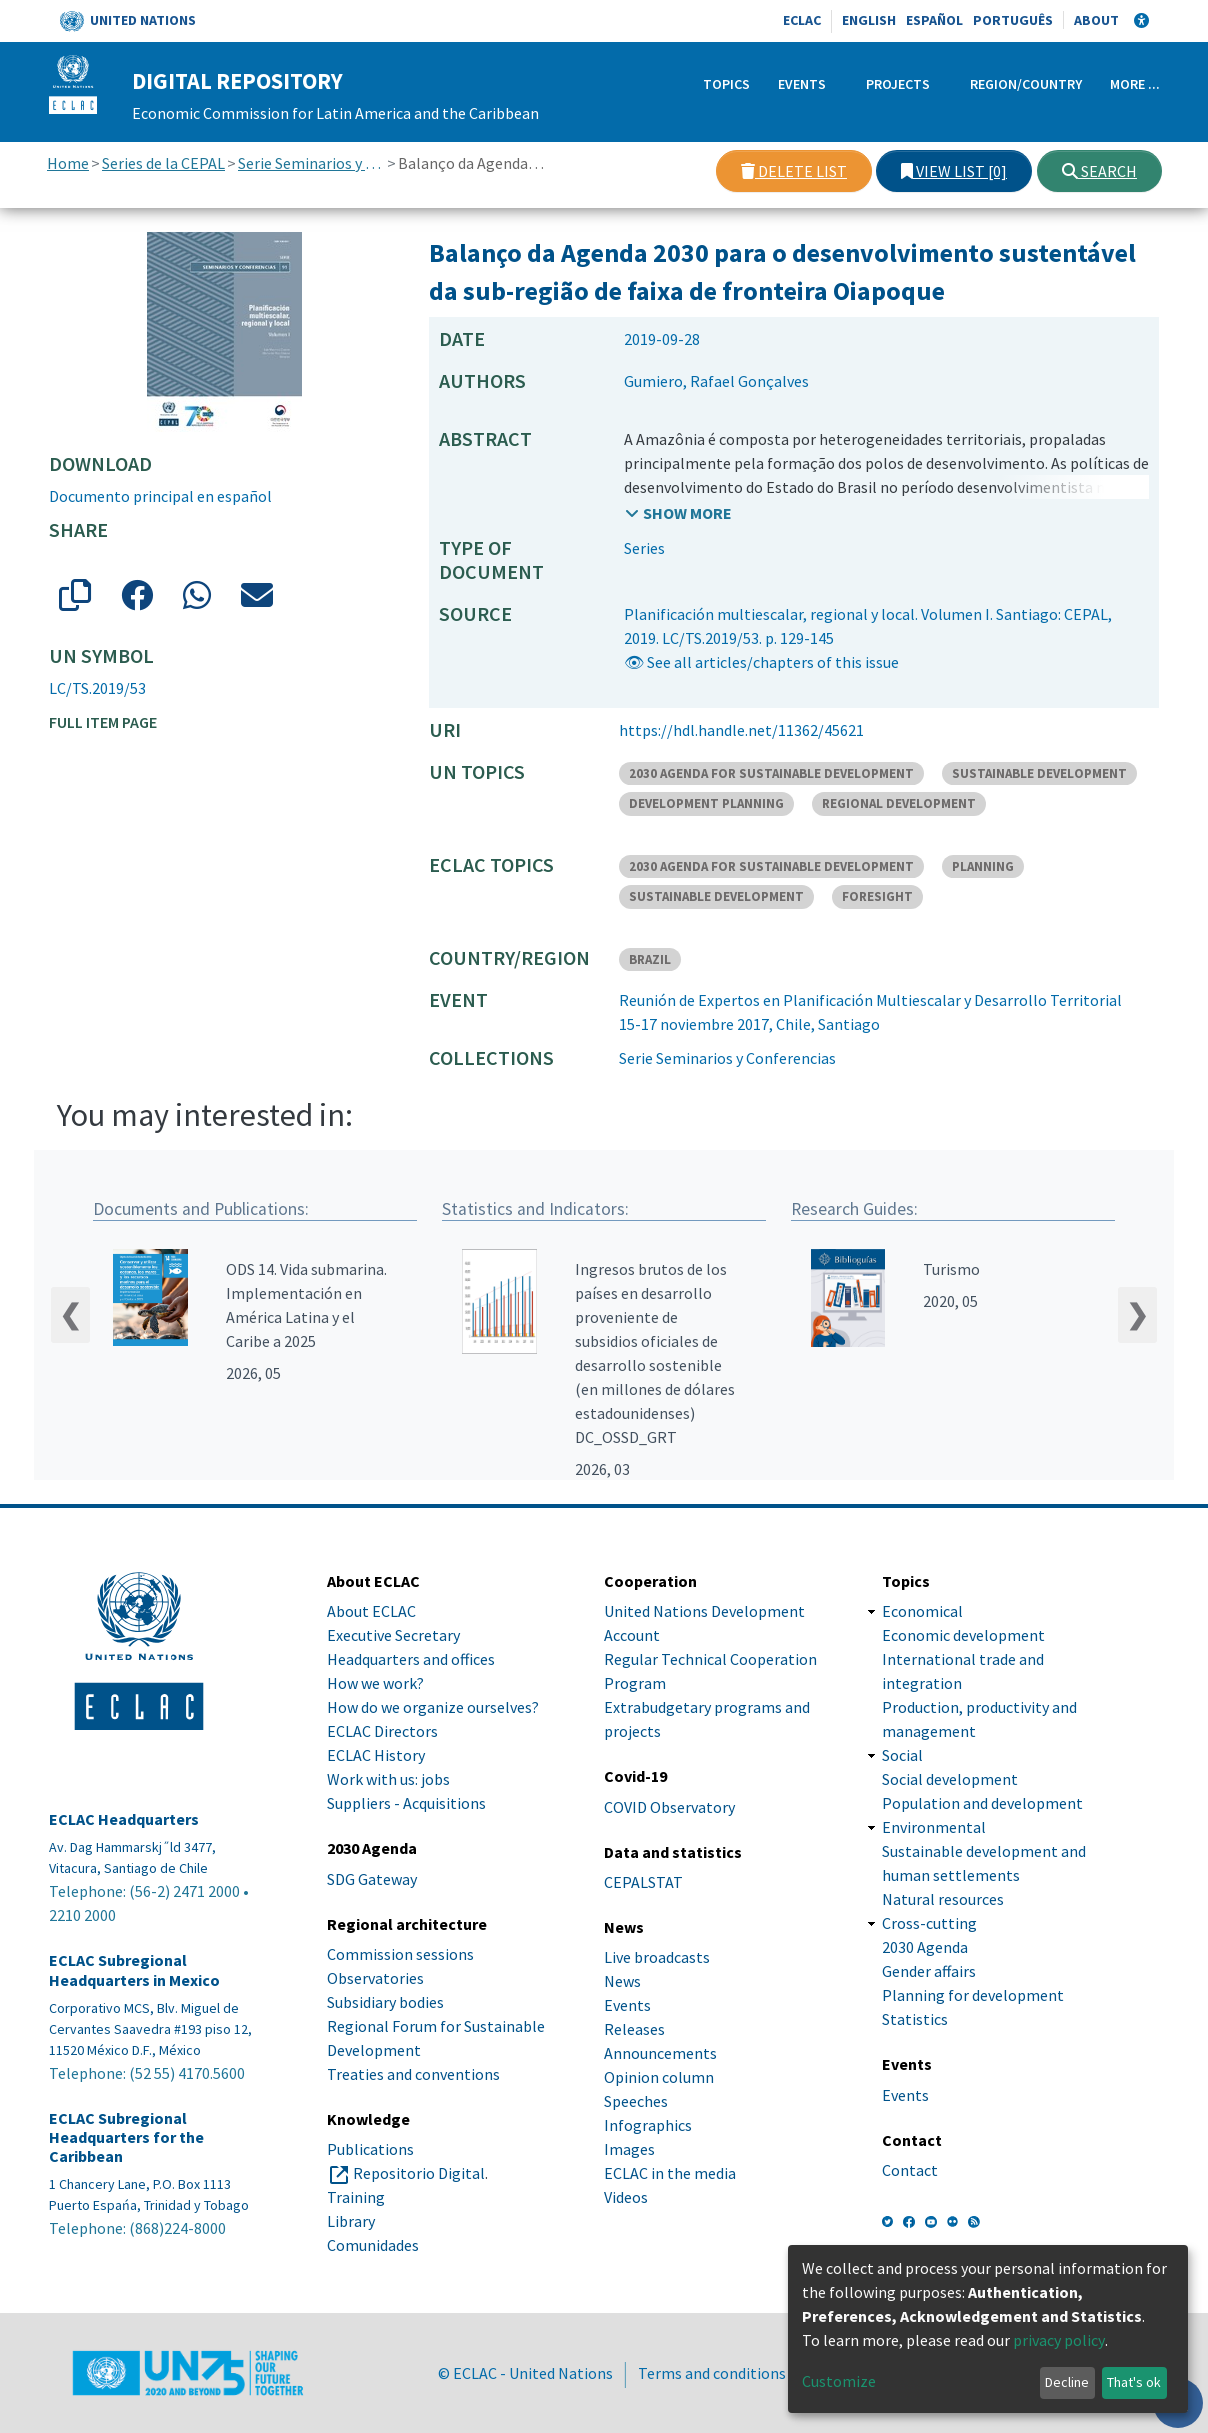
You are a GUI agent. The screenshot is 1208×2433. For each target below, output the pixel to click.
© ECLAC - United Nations (525, 2373)
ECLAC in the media (670, 2173)
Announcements (660, 2053)
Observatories (375, 1978)
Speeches (636, 2101)
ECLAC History (376, 1755)
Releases (634, 2029)
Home (68, 163)
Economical (922, 1611)
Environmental (934, 1827)
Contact (910, 2170)
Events (802, 84)
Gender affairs (929, 1971)
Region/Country (1026, 84)
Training (356, 2197)
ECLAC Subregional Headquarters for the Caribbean (126, 2137)
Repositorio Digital (419, 2173)
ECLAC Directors (382, 1731)
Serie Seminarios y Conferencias (311, 163)
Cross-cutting (929, 1923)
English (869, 20)
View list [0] (954, 171)
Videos (626, 2197)
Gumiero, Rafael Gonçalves (716, 381)
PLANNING (983, 866)
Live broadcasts (657, 1957)
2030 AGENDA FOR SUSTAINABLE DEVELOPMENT (771, 773)
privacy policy (1059, 2340)
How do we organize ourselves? (433, 1707)
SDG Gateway (372, 1879)
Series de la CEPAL (163, 163)
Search (1099, 171)
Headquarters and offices (411, 1659)
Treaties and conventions (413, 2074)
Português (1013, 20)
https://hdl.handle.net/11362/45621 (741, 730)
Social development (950, 1779)
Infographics (648, 2125)
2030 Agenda (925, 1947)
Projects (898, 84)
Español (934, 20)
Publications (370, 2149)
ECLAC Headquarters (124, 1819)
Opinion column (659, 2077)
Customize (839, 2381)
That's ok (1134, 2382)
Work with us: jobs (388, 1779)
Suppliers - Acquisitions (406, 1803)
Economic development (963, 1635)
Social (902, 1755)
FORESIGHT (877, 896)
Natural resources (943, 1899)
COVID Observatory (669, 1807)
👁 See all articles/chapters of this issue (761, 662)
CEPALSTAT (643, 1882)
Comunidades (373, 2245)
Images (629, 2149)
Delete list (794, 171)
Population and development (982, 1803)
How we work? (375, 1683)
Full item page (103, 722)
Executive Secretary (393, 1635)
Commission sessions (400, 1954)
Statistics (915, 2019)
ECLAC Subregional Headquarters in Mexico (134, 1970)
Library (351, 2221)
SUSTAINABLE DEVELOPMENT (1039, 773)
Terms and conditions (712, 2373)
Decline (1067, 2382)
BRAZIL (650, 959)
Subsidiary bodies (385, 2002)
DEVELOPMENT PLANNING (706, 803)
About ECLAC (371, 1611)
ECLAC (802, 20)
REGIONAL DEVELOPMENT (899, 803)
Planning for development (973, 1995)
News (622, 1981)
